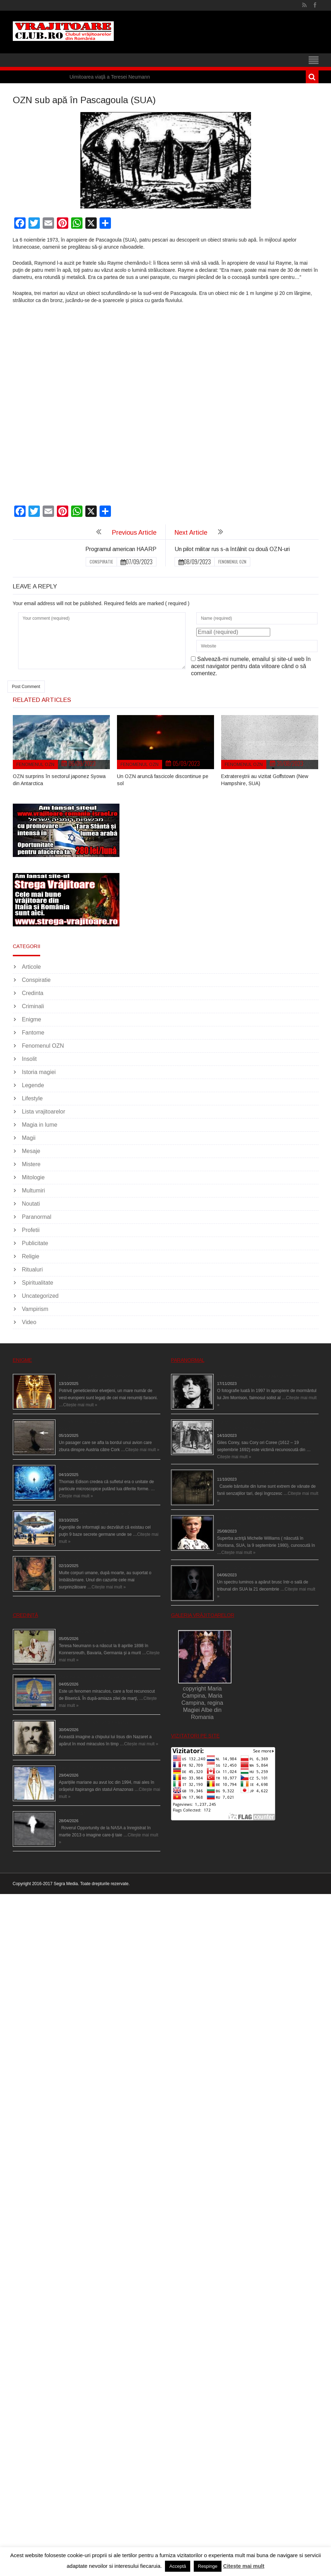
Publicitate (35, 1243)
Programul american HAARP (120, 549)
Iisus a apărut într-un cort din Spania (93, 1722)
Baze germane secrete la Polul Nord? (95, 1513)
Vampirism (35, 1309)
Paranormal (37, 1217)
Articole (31, 967)
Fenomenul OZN (232, 562)
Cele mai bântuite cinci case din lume (253, 1472)
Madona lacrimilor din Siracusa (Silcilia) (97, 1677)
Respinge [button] (208, 2566)
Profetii (31, 1230)
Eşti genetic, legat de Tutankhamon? (94, 1376)
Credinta (32, 993)
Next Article (191, 532)
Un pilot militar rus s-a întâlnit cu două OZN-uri (232, 549)
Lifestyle (32, 1098)
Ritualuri (32, 1269)
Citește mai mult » (80, 1404)
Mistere (31, 1164)
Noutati (31, 1204)
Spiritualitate (37, 1283)
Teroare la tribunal (234, 1567)
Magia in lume (40, 1125)
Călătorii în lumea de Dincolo (87, 1467)
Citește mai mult (244, 2566)
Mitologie (33, 1177)
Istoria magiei (39, 1072)
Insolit (29, 1059)
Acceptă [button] (177, 2566)
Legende (33, 1085)
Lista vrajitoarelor (43, 1112)
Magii (29, 1138)
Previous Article (134, 532)
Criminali (33, 1006)
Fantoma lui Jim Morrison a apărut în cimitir (259, 1376)
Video (29, 1322)
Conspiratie (101, 562)
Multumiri (33, 1191)
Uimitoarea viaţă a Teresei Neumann (110, 77)
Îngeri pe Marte (73, 1813)
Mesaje (31, 1151)
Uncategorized (40, 1296)
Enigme (31, 1019)
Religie (30, 1256)
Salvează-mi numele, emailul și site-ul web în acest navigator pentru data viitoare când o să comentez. (251, 666)
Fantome (33, 1033)
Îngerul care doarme (78, 1558)
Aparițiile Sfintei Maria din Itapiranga (93, 1768)
